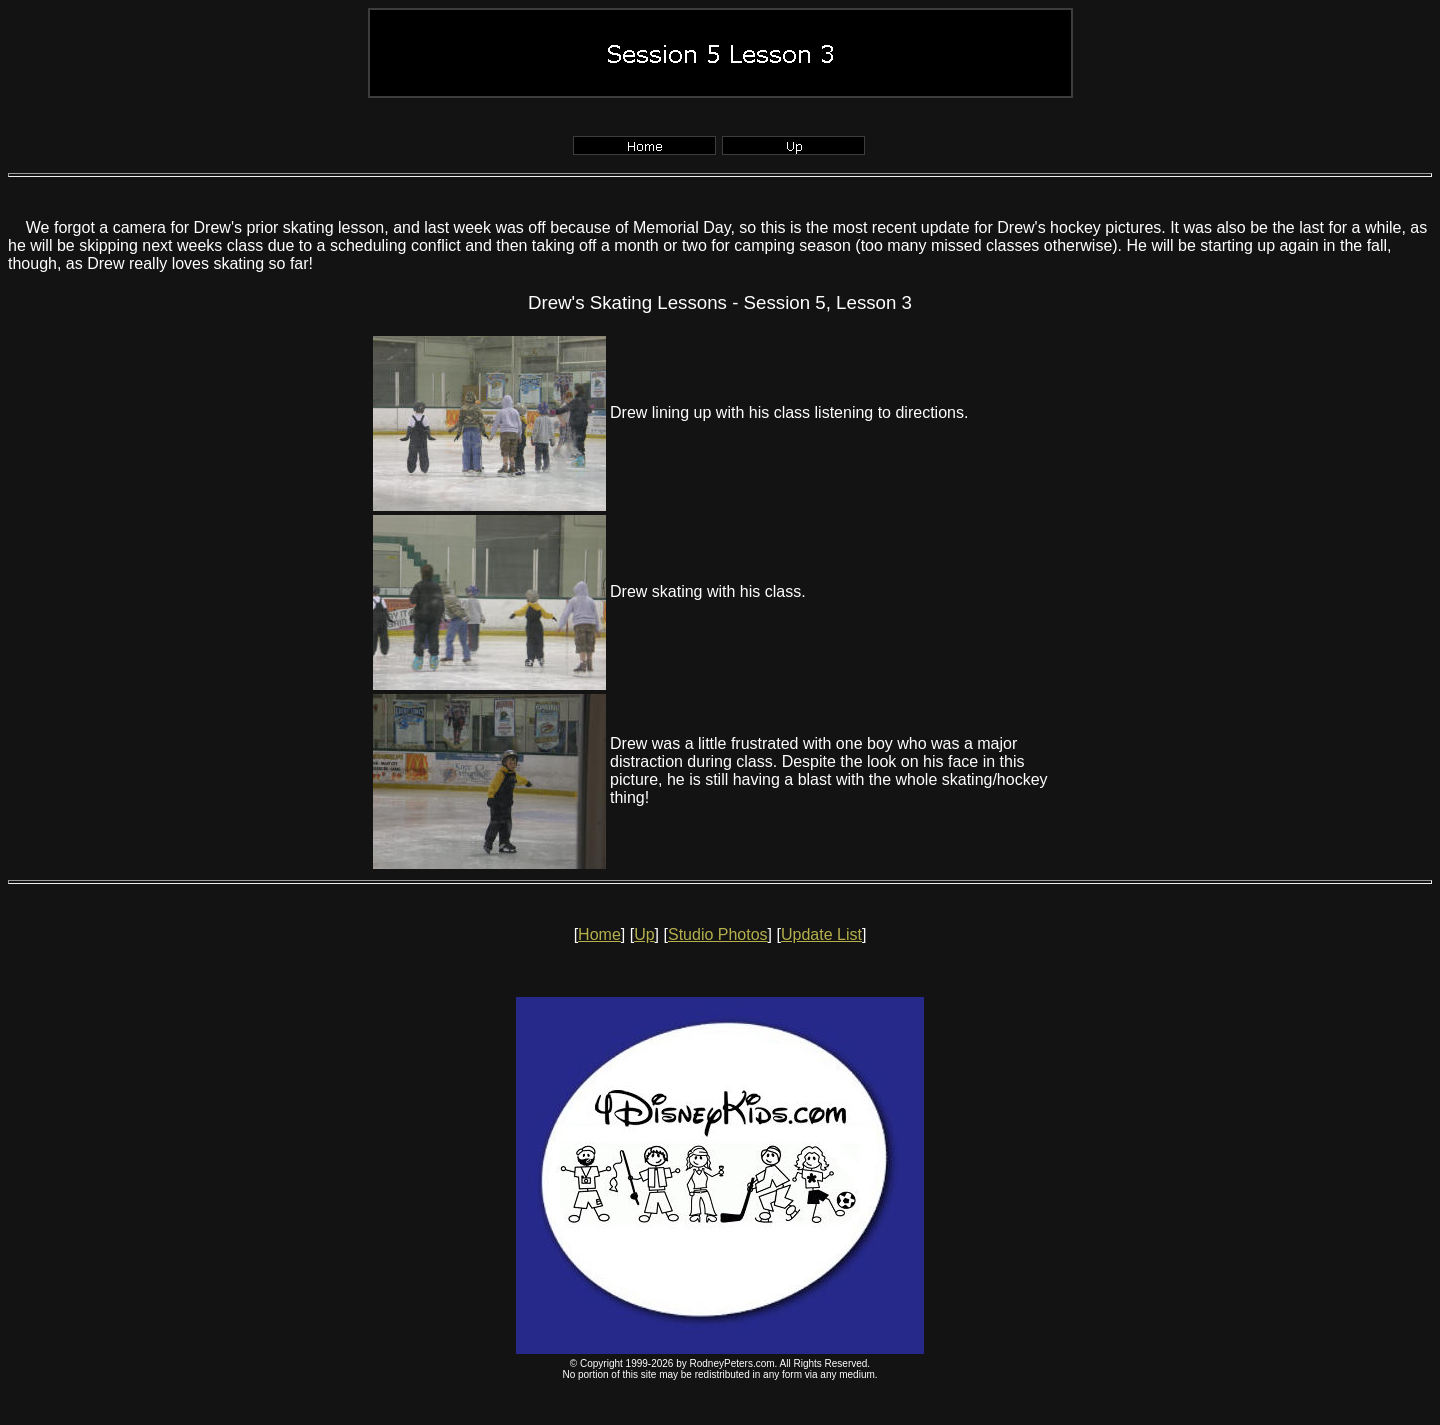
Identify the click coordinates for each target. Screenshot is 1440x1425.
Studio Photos (718, 934)
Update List (821, 934)
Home (599, 934)
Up (644, 934)
